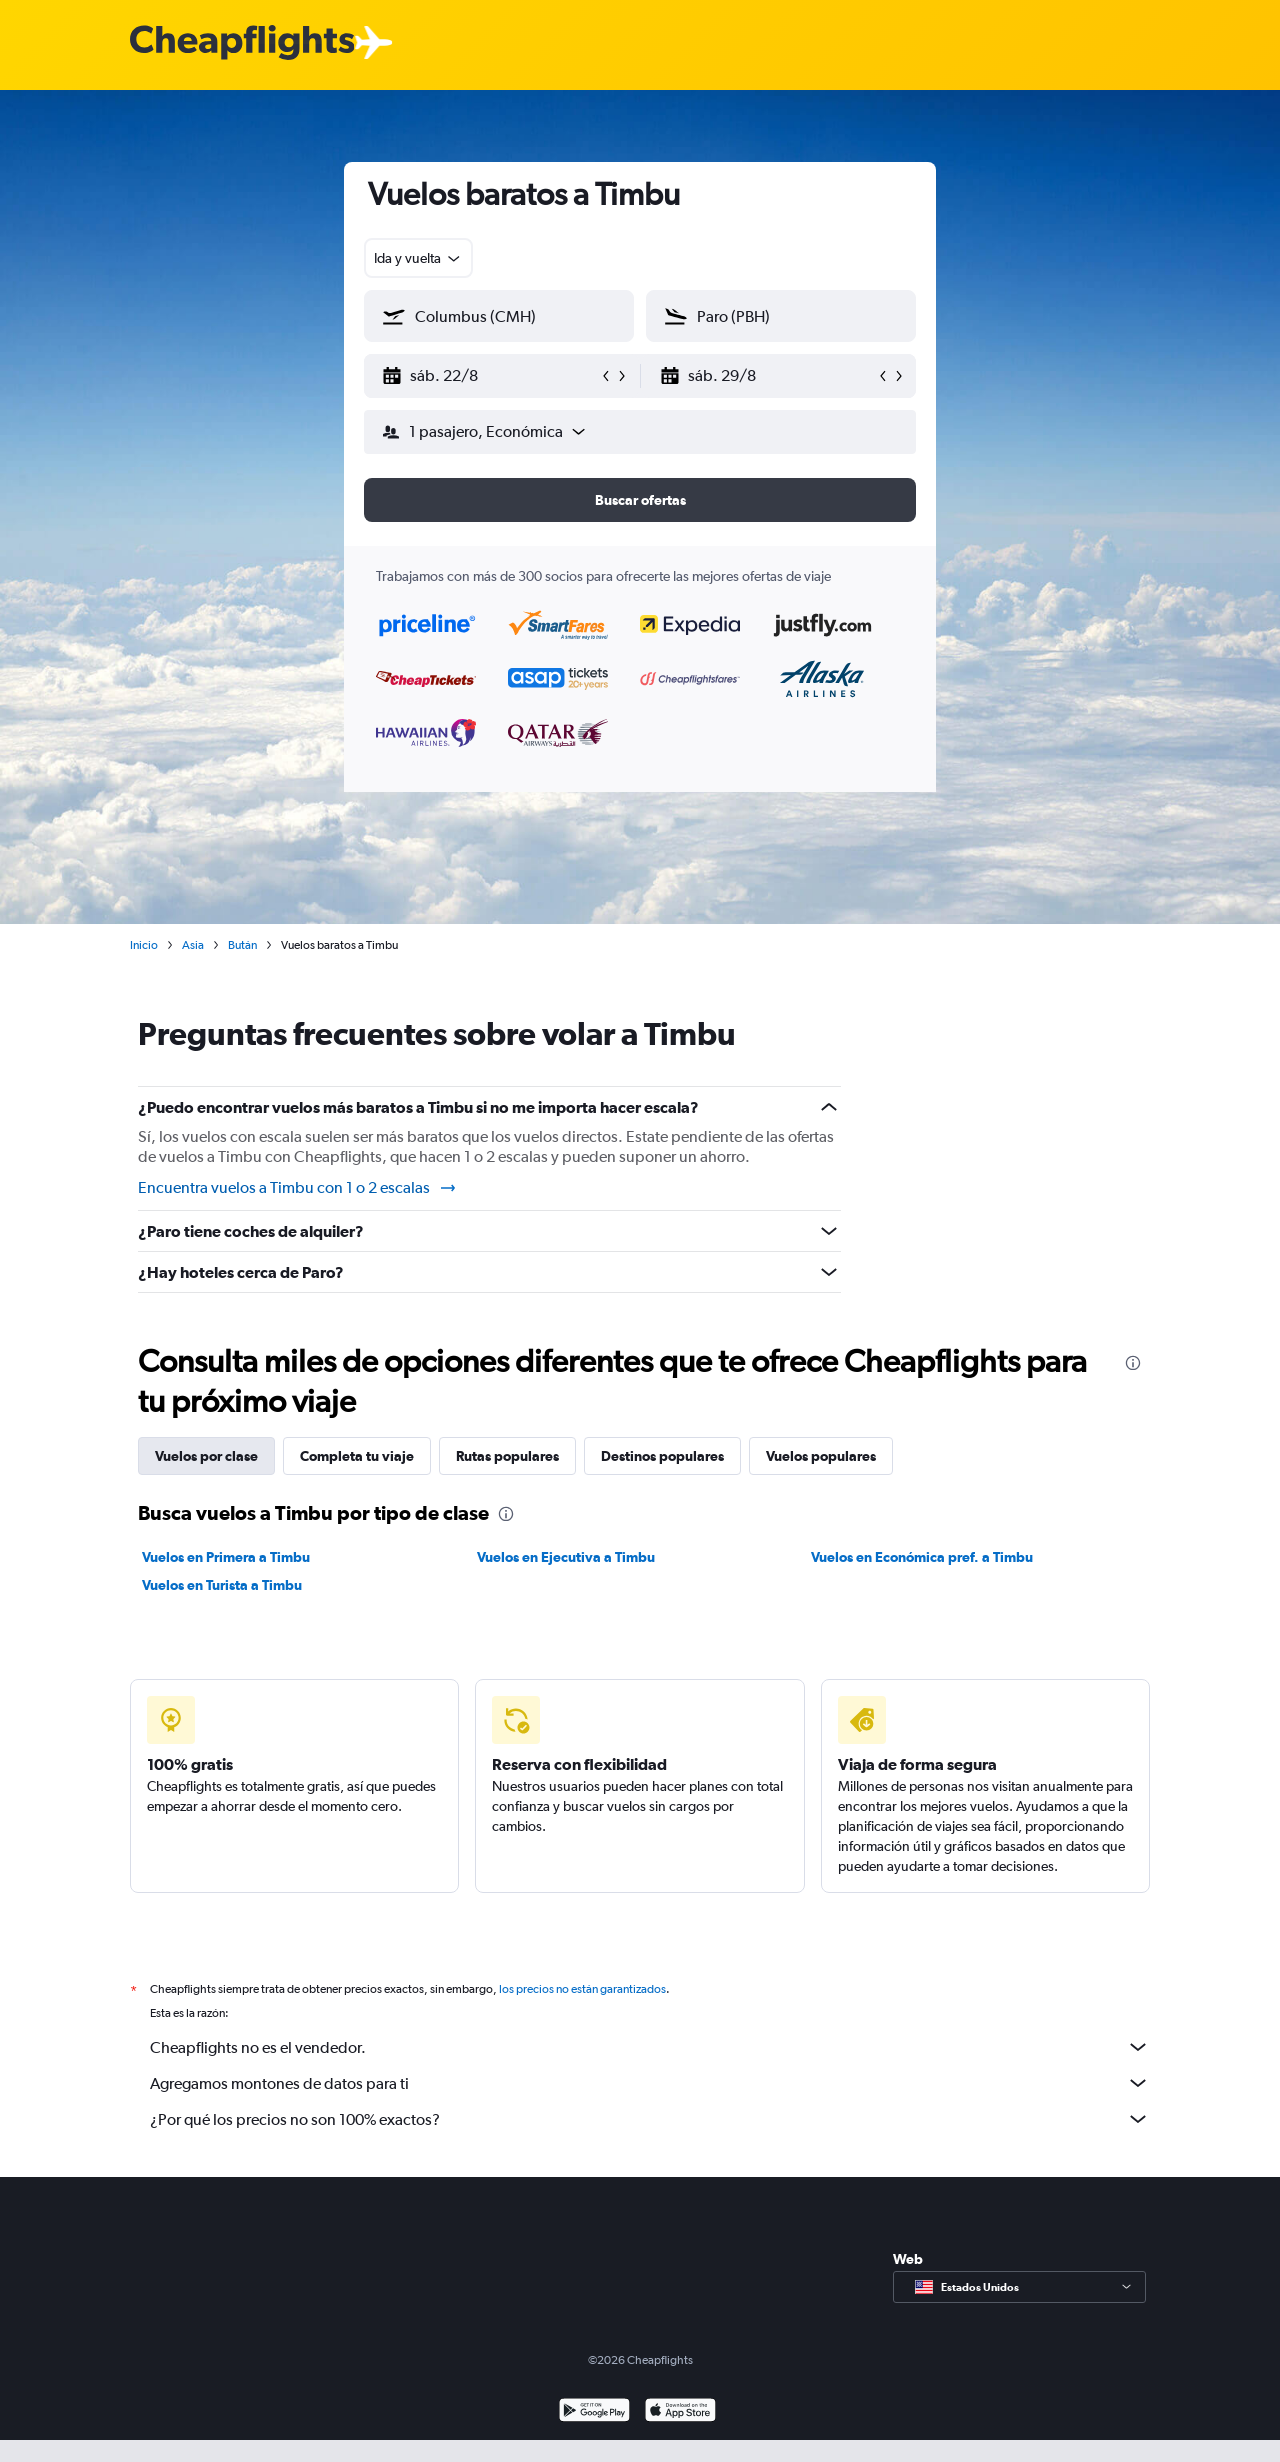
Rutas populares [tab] (507, 1456)
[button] (490, 376)
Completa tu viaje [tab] (357, 1456)
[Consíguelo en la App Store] (680, 2412)
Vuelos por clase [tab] (206, 1456)
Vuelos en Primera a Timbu (226, 1557)
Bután (242, 945)
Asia (193, 945)
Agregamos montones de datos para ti (650, 2083)
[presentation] (1133, 1363)
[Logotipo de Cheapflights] (242, 43)
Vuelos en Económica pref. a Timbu (922, 1557)
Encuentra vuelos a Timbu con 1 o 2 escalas (298, 1188)
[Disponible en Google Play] (594, 2412)
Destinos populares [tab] (662, 1456)
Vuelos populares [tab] (821, 1456)
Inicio (144, 945)
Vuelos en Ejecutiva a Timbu (566, 1557)
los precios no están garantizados (582, 1989)
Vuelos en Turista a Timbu (222, 1585)
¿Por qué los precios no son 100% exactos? (650, 2119)
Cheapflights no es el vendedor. (650, 2047)
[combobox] (418, 258)
